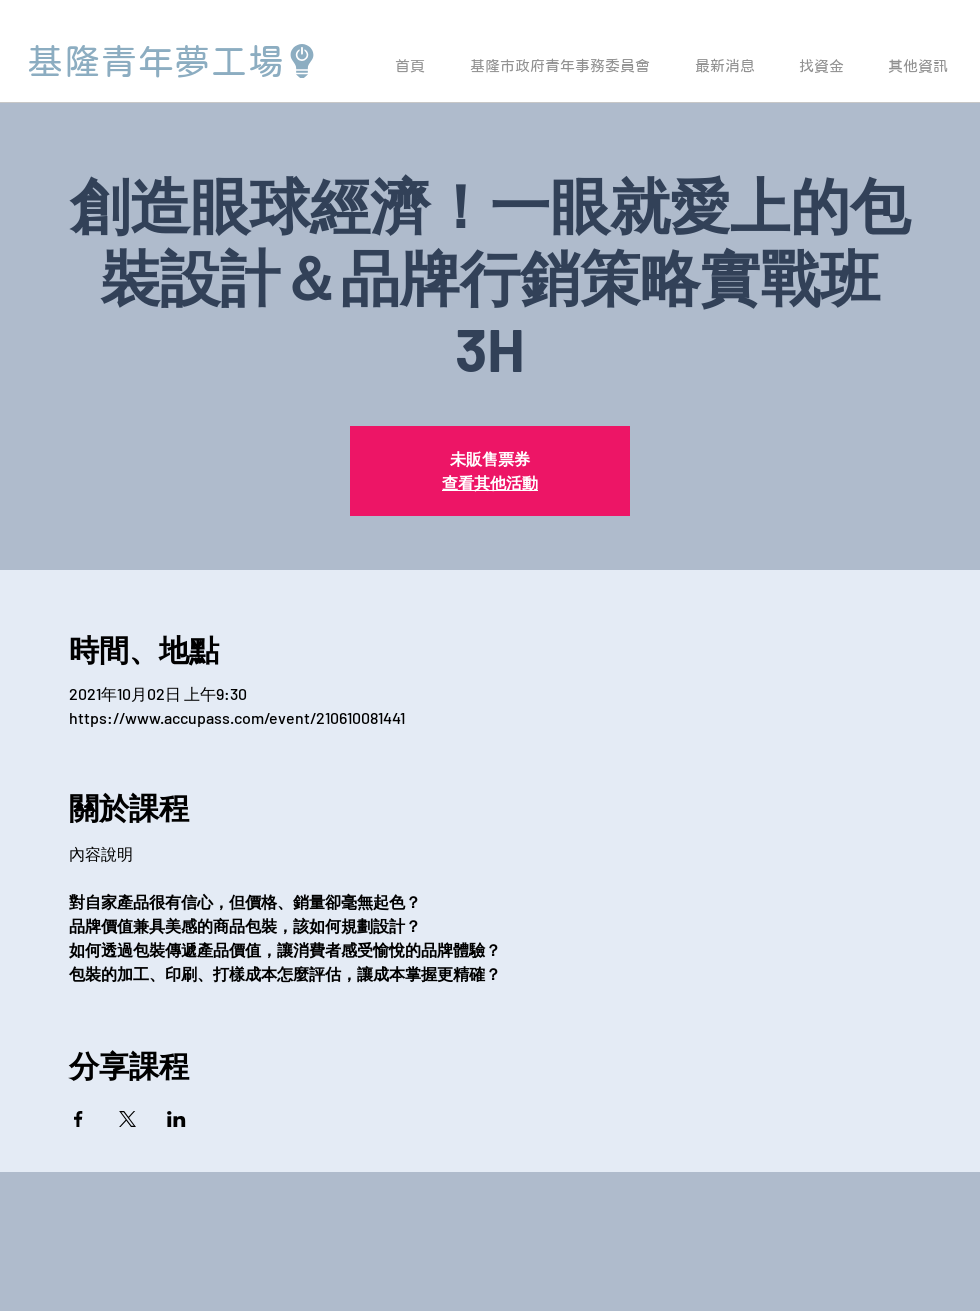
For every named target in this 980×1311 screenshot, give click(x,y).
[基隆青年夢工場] (173, 61)
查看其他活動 (490, 482)
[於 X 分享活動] (127, 1119)
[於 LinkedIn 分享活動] (176, 1119)
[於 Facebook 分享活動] (78, 1119)
